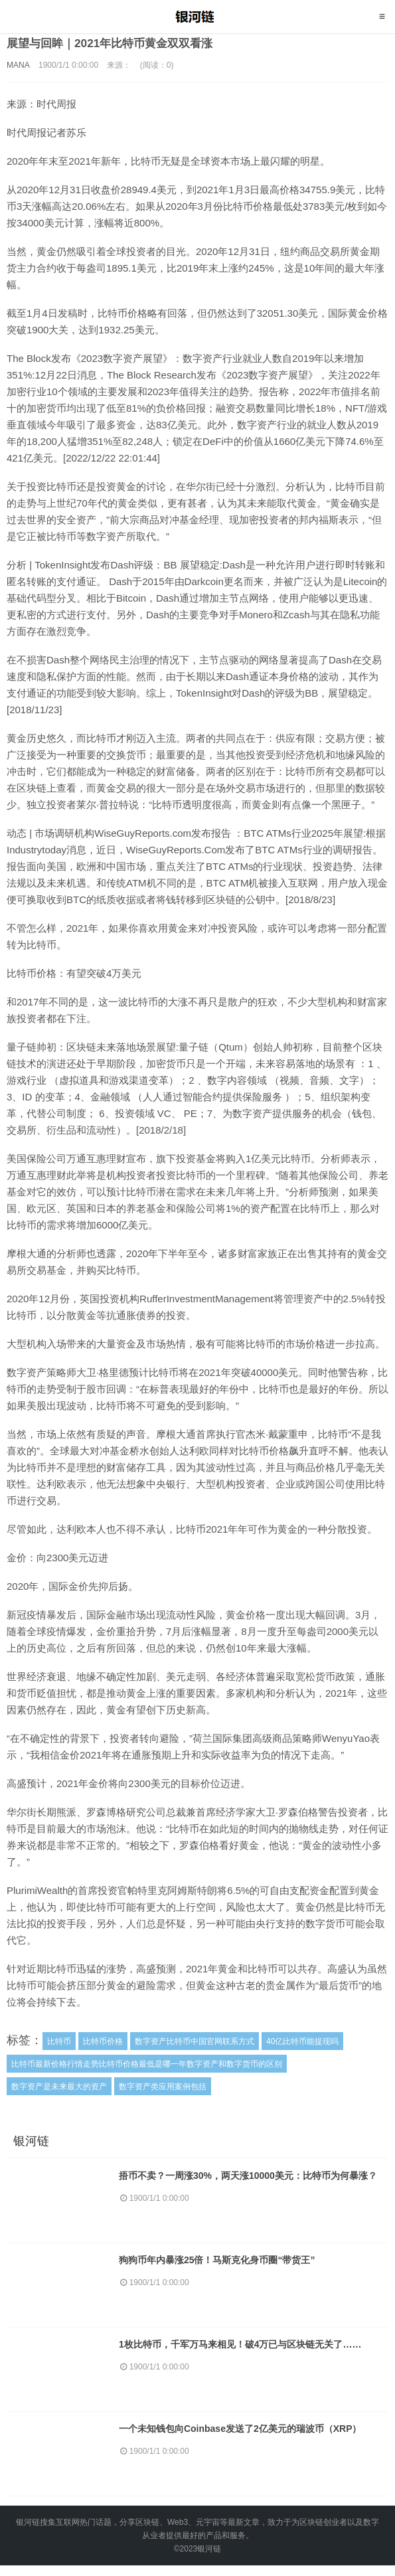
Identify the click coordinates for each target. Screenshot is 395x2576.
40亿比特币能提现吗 (302, 2041)
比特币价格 (103, 2041)
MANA (18, 65)
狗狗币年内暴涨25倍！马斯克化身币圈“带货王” (224, 2261)
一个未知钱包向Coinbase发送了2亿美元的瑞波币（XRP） (247, 2432)
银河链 (197, 16)
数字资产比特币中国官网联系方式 (194, 2041)
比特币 (59, 2041)
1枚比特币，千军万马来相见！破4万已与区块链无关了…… (247, 2347)
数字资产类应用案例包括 (162, 2086)
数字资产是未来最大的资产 (59, 2086)
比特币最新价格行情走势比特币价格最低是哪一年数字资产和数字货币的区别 (146, 2064)
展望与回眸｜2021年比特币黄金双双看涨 (115, 43)
